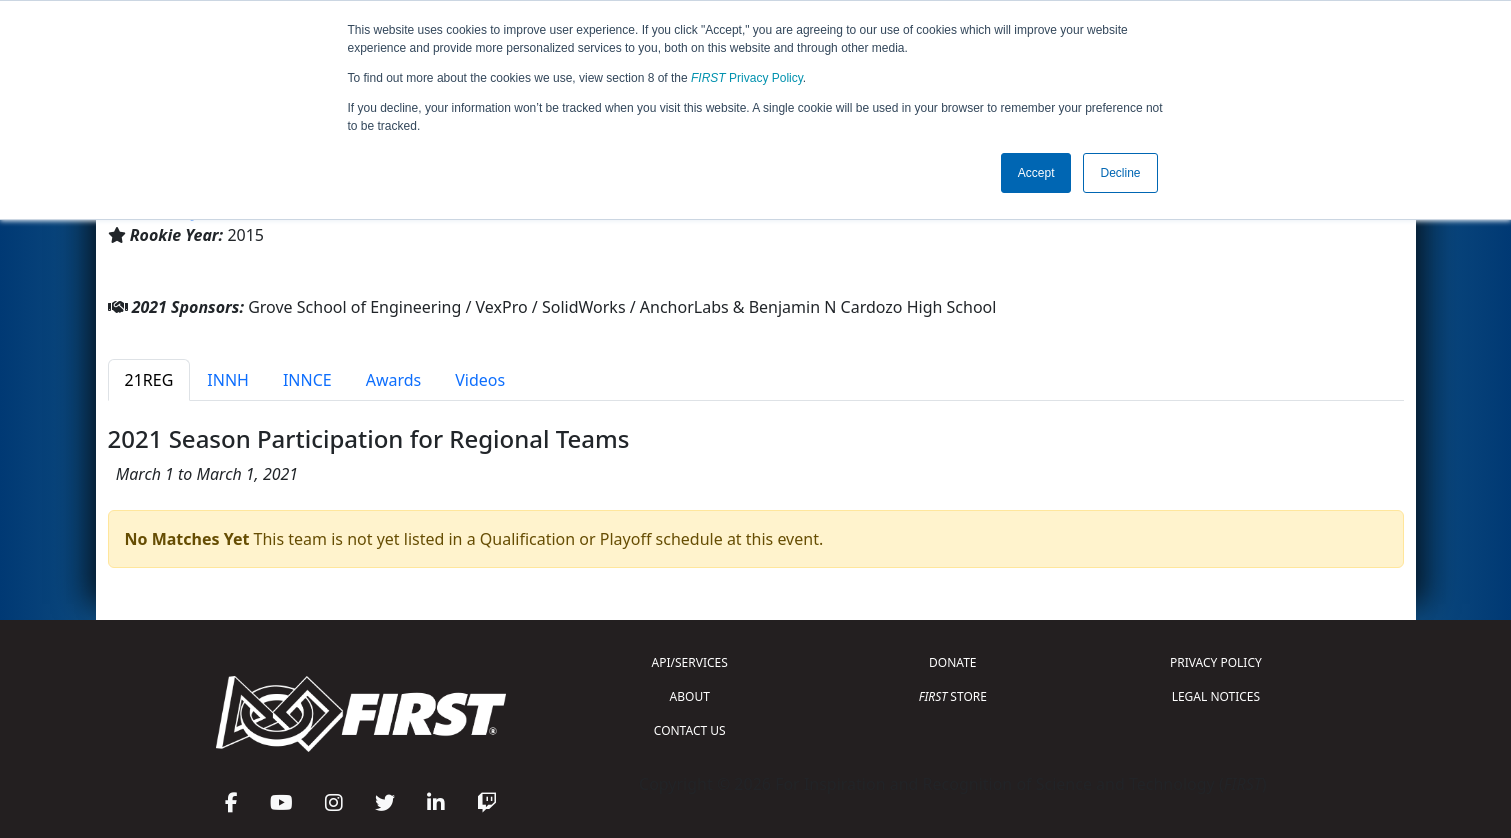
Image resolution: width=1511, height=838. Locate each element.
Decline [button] (1120, 173)
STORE (953, 696)
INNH (228, 380)
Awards (394, 380)
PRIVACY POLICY (1216, 662)
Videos (480, 380)
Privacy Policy (747, 78)
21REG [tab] (149, 380)
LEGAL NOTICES (1216, 696)
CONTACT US (690, 730)
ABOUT (690, 696)
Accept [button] (1036, 173)
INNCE (307, 380)
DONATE (952, 662)
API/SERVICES (690, 662)
